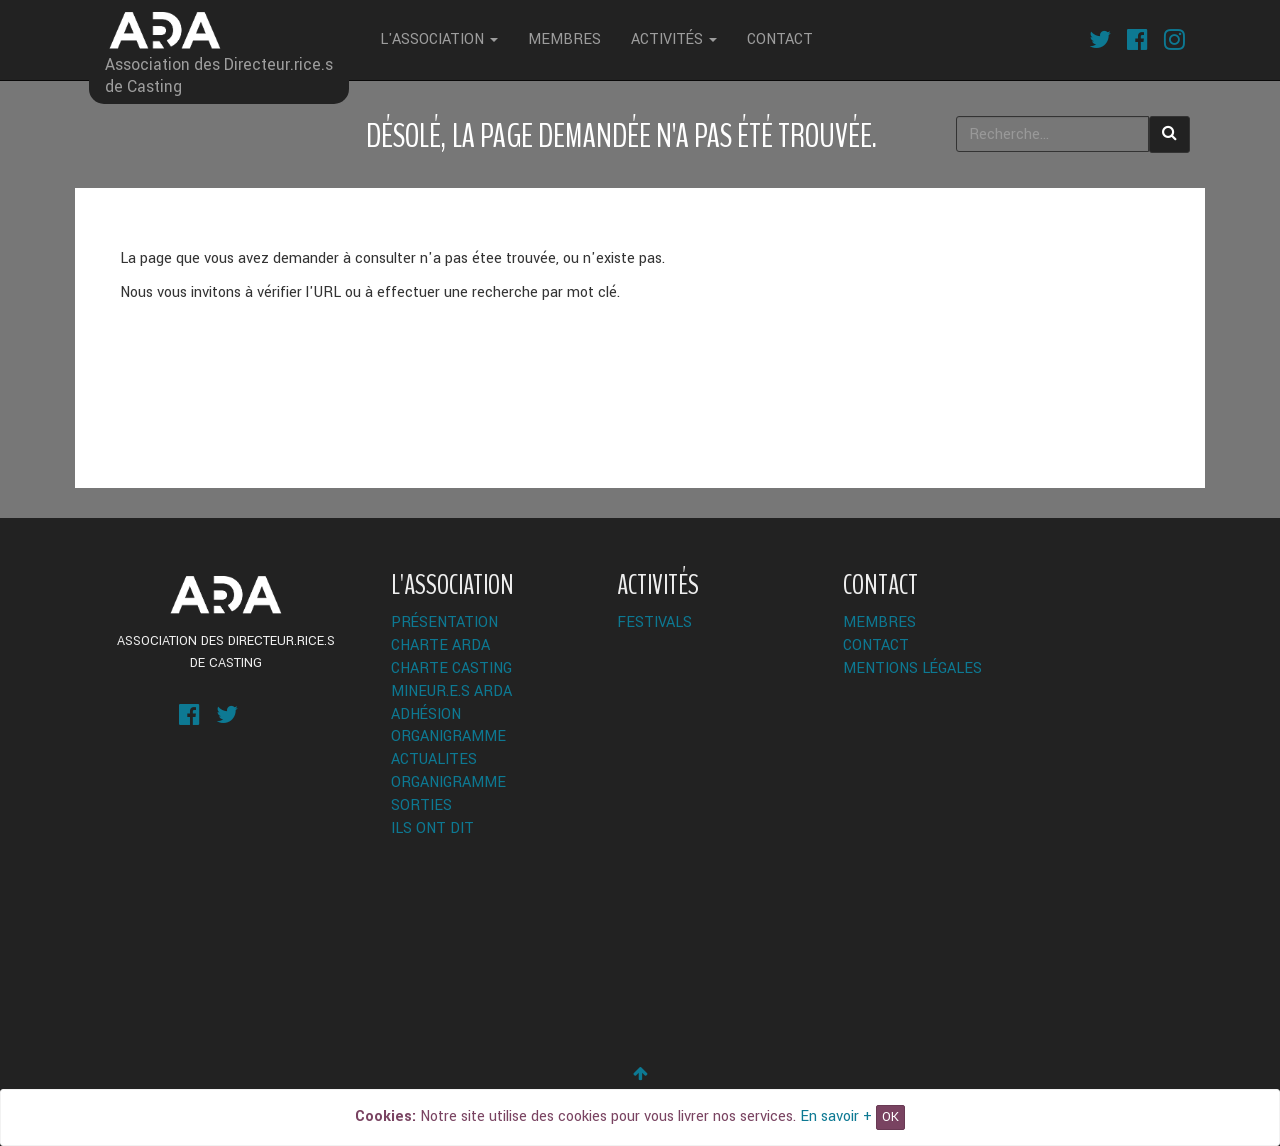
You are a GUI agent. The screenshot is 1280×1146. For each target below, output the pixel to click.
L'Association (439, 39)
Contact (780, 39)
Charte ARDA (440, 645)
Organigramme (448, 736)
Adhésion (426, 714)
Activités (674, 39)
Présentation (444, 622)
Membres (564, 39)
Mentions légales (912, 668)
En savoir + (836, 1116)
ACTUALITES (434, 759)
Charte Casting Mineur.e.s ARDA (451, 680)
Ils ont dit (432, 828)
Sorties (421, 805)
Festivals (654, 622)
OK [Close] (890, 1117)
